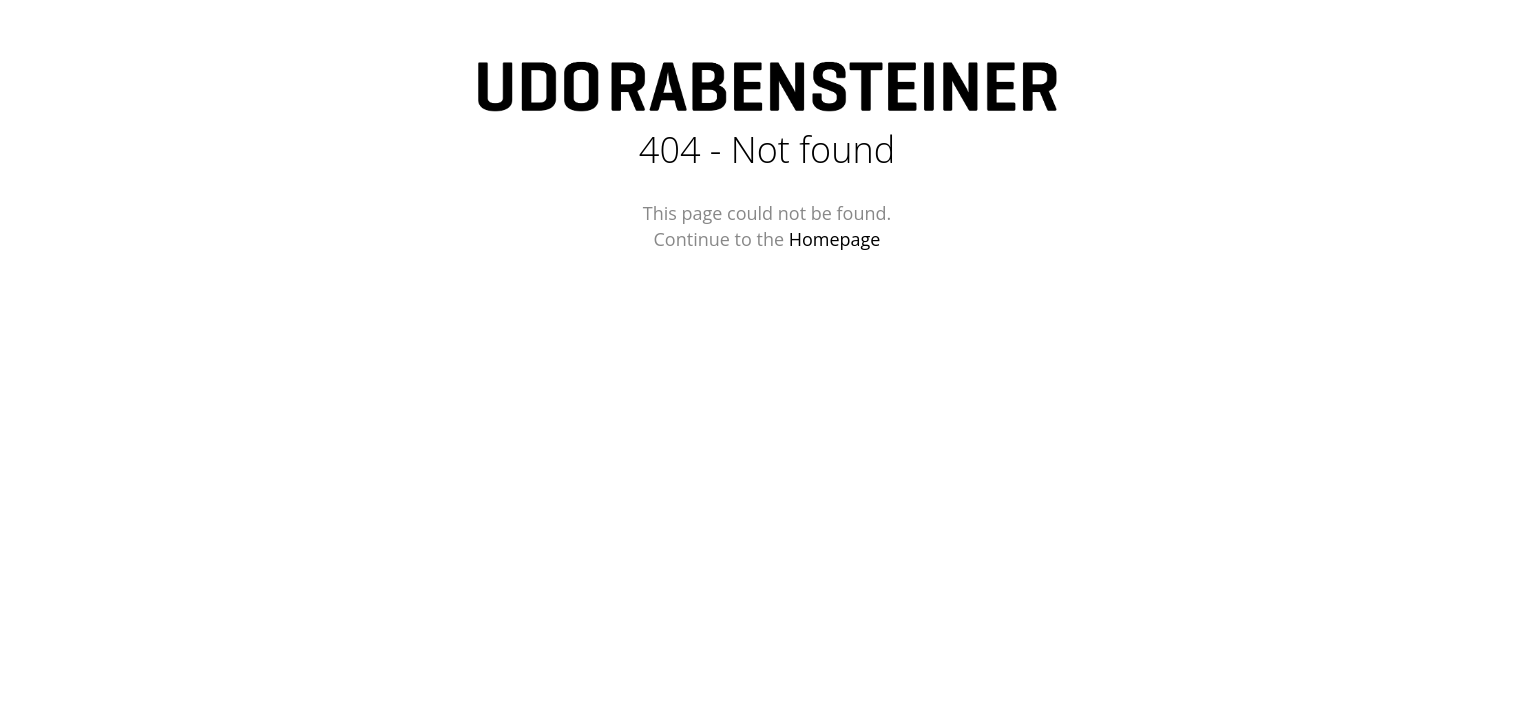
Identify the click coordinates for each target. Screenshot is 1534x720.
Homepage (835, 239)
